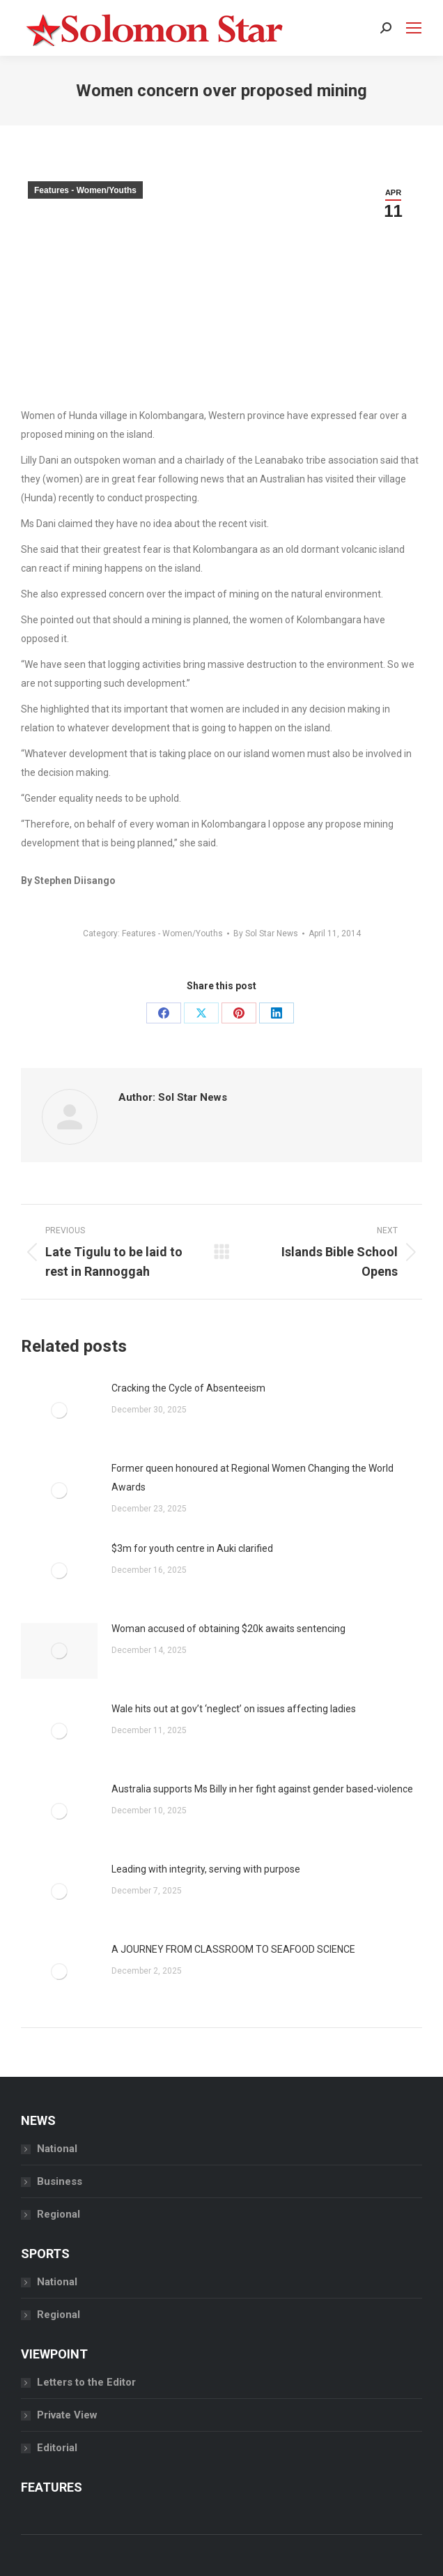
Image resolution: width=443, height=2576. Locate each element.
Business (59, 2181)
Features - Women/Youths (85, 190)
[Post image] (59, 1410)
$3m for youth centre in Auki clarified (193, 1548)
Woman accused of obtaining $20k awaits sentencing (228, 1628)
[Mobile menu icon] (413, 28)
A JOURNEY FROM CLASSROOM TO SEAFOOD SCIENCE (233, 1949)
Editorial (57, 2447)
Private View (67, 2415)
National (57, 2148)
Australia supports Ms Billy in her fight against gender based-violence (263, 1788)
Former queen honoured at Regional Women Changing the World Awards (252, 1478)
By (265, 933)
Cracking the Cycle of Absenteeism (188, 1388)
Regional (58, 2214)
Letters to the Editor (86, 2382)
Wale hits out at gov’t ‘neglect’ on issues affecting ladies (233, 1708)
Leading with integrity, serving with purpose (205, 1869)
